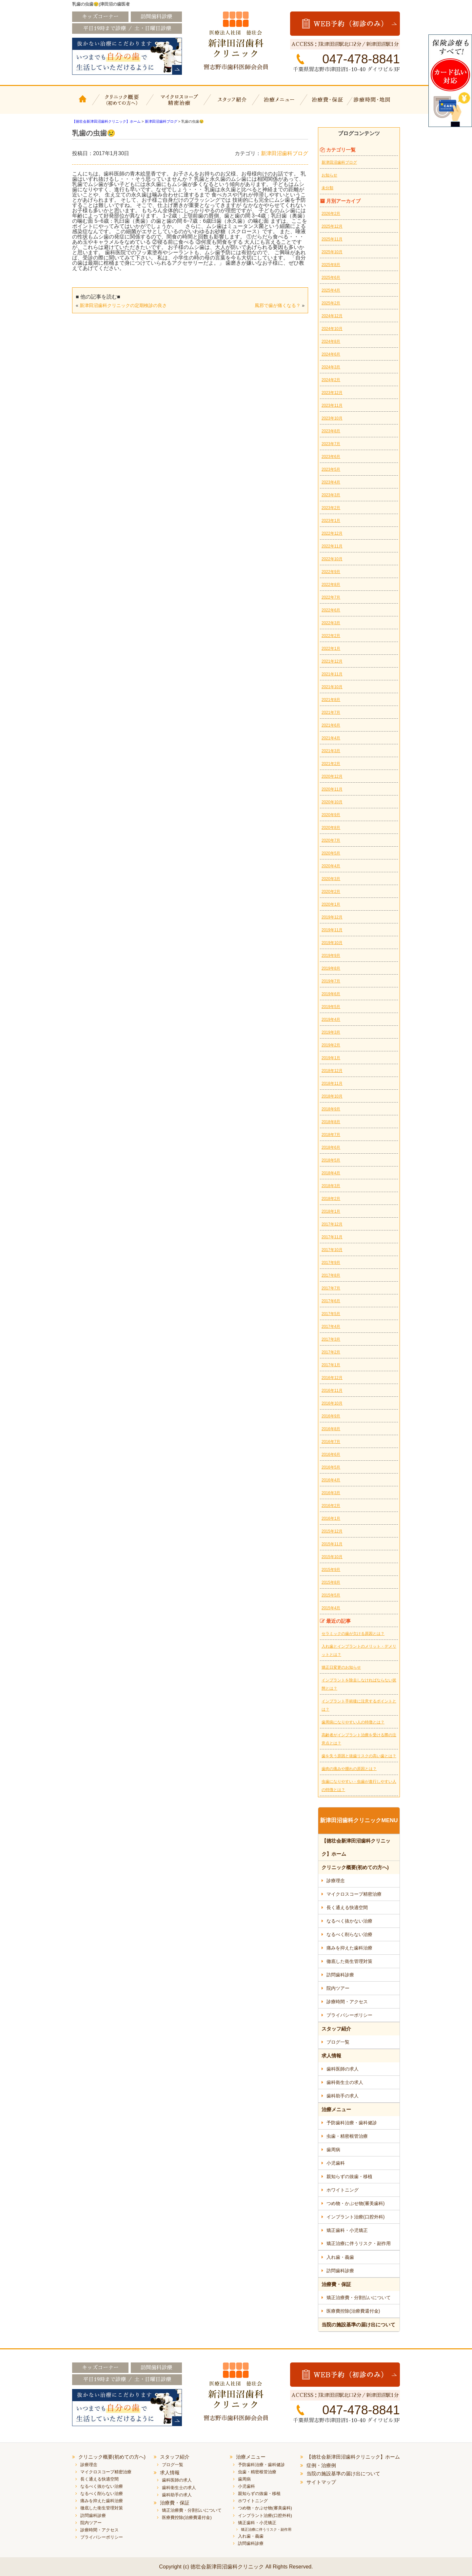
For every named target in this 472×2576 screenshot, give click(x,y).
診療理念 (335, 1880)
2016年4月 (331, 1480)
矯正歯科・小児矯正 (347, 2230)
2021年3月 (331, 751)
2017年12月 (332, 1224)
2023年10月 (332, 418)
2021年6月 (331, 725)
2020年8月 (331, 827)
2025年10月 (332, 252)
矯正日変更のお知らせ (341, 1667)
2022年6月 (331, 610)
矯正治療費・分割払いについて (358, 2297)
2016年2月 (331, 1505)
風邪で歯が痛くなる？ (278, 305)
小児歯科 (335, 2163)
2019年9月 (331, 955)
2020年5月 (331, 853)
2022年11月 (332, 546)
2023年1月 (331, 520)
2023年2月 (331, 507)
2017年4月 (331, 1326)
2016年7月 (331, 1441)
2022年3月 (331, 623)
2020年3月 (331, 878)
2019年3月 (331, 1032)
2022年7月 (331, 597)
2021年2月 (331, 763)
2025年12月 (332, 226)
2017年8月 (331, 1275)
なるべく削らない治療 (349, 1934)
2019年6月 (331, 994)
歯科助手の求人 (342, 2095)
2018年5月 (331, 1160)
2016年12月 (332, 1377)
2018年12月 (332, 1070)
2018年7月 (331, 1134)
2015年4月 (331, 1608)
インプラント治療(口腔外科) (355, 2216)
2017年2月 (331, 1352)
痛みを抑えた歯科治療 (349, 1947)
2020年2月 (331, 891)
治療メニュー (280, 104)
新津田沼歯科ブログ (284, 153)
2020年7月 (331, 840)
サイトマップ (321, 2482)
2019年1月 (331, 1058)
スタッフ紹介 (231, 104)
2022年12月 (332, 533)
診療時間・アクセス (347, 2001)
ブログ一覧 (337, 2042)
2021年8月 (331, 699)
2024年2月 (331, 380)
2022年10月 (332, 559)
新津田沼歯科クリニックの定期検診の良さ (123, 305)
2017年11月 (332, 1237)
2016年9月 (331, 1416)
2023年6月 (331, 456)
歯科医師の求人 (342, 2068)
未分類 (327, 188)
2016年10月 (332, 1403)
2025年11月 (332, 239)
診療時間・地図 (376, 104)
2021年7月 (331, 712)
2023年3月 (331, 495)
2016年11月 (332, 1390)
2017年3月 (331, 1339)
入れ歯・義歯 (340, 2257)
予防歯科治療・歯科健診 (351, 2122)
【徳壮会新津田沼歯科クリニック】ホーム (83, 104)
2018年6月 (331, 1147)
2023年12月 (332, 392)
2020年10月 (332, 802)
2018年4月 (331, 1173)
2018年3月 (331, 1186)
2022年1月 (331, 648)
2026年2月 (331, 213)
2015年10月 (332, 1557)
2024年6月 (331, 354)
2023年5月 (331, 469)
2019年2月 (331, 1045)
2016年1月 (331, 1518)
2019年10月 (332, 942)
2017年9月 (331, 1262)
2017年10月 (332, 1249)
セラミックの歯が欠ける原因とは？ (353, 1633)
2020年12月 (332, 776)
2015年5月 (331, 1595)
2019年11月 (332, 930)
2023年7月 (331, 444)
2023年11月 (332, 405)
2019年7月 (331, 981)
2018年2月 (331, 1198)
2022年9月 (331, 571)
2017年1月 (331, 1365)
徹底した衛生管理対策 (349, 1961)
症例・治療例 (321, 2465)
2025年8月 (331, 264)
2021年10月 (332, 687)
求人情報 (331, 2055)
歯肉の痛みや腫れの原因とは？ (349, 1768)
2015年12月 (332, 1531)
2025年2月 (331, 303)
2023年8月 (331, 431)
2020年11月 (332, 789)
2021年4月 (331, 738)
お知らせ (329, 175)
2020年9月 (331, 815)
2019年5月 (331, 1006)
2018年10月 (332, 1096)
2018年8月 (331, 1122)
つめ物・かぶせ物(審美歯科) (355, 2203)
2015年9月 (331, 1569)
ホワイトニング (342, 2190)
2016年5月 (331, 1467)
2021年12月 (332, 661)
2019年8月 (331, 968)
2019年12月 (332, 917)
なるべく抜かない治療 (349, 1921)
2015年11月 (332, 1544)
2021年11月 (332, 674)
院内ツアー (337, 1988)
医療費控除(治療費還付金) (353, 2311)
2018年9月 (331, 1109)
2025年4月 (331, 290)
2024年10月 (332, 328)
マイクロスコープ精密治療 (177, 104)
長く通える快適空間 (347, 1907)
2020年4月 (331, 866)
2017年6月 (331, 1301)
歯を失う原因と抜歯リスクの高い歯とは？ (359, 1756)
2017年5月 (331, 1313)
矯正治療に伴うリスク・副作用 (358, 2243)
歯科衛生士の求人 (344, 2082)
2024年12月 (332, 316)
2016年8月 (331, 1429)
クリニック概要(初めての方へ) (122, 104)
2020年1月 (331, 904)
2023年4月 (331, 482)
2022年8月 (331, 584)
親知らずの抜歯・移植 (349, 2176)
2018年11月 (332, 1083)
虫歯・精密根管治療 (347, 2136)
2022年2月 (331, 635)
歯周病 (333, 2149)
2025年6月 (331, 277)
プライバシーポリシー (349, 2015)
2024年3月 (331, 367)
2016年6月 (331, 1454)
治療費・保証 (328, 104)
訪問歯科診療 (340, 1974)
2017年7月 (331, 1288)
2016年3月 (331, 1493)
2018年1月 (331, 1211)
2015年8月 (331, 1582)
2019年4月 (331, 1019)
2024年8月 (331, 341)
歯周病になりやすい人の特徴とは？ (353, 1722)
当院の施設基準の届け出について (358, 2324)
